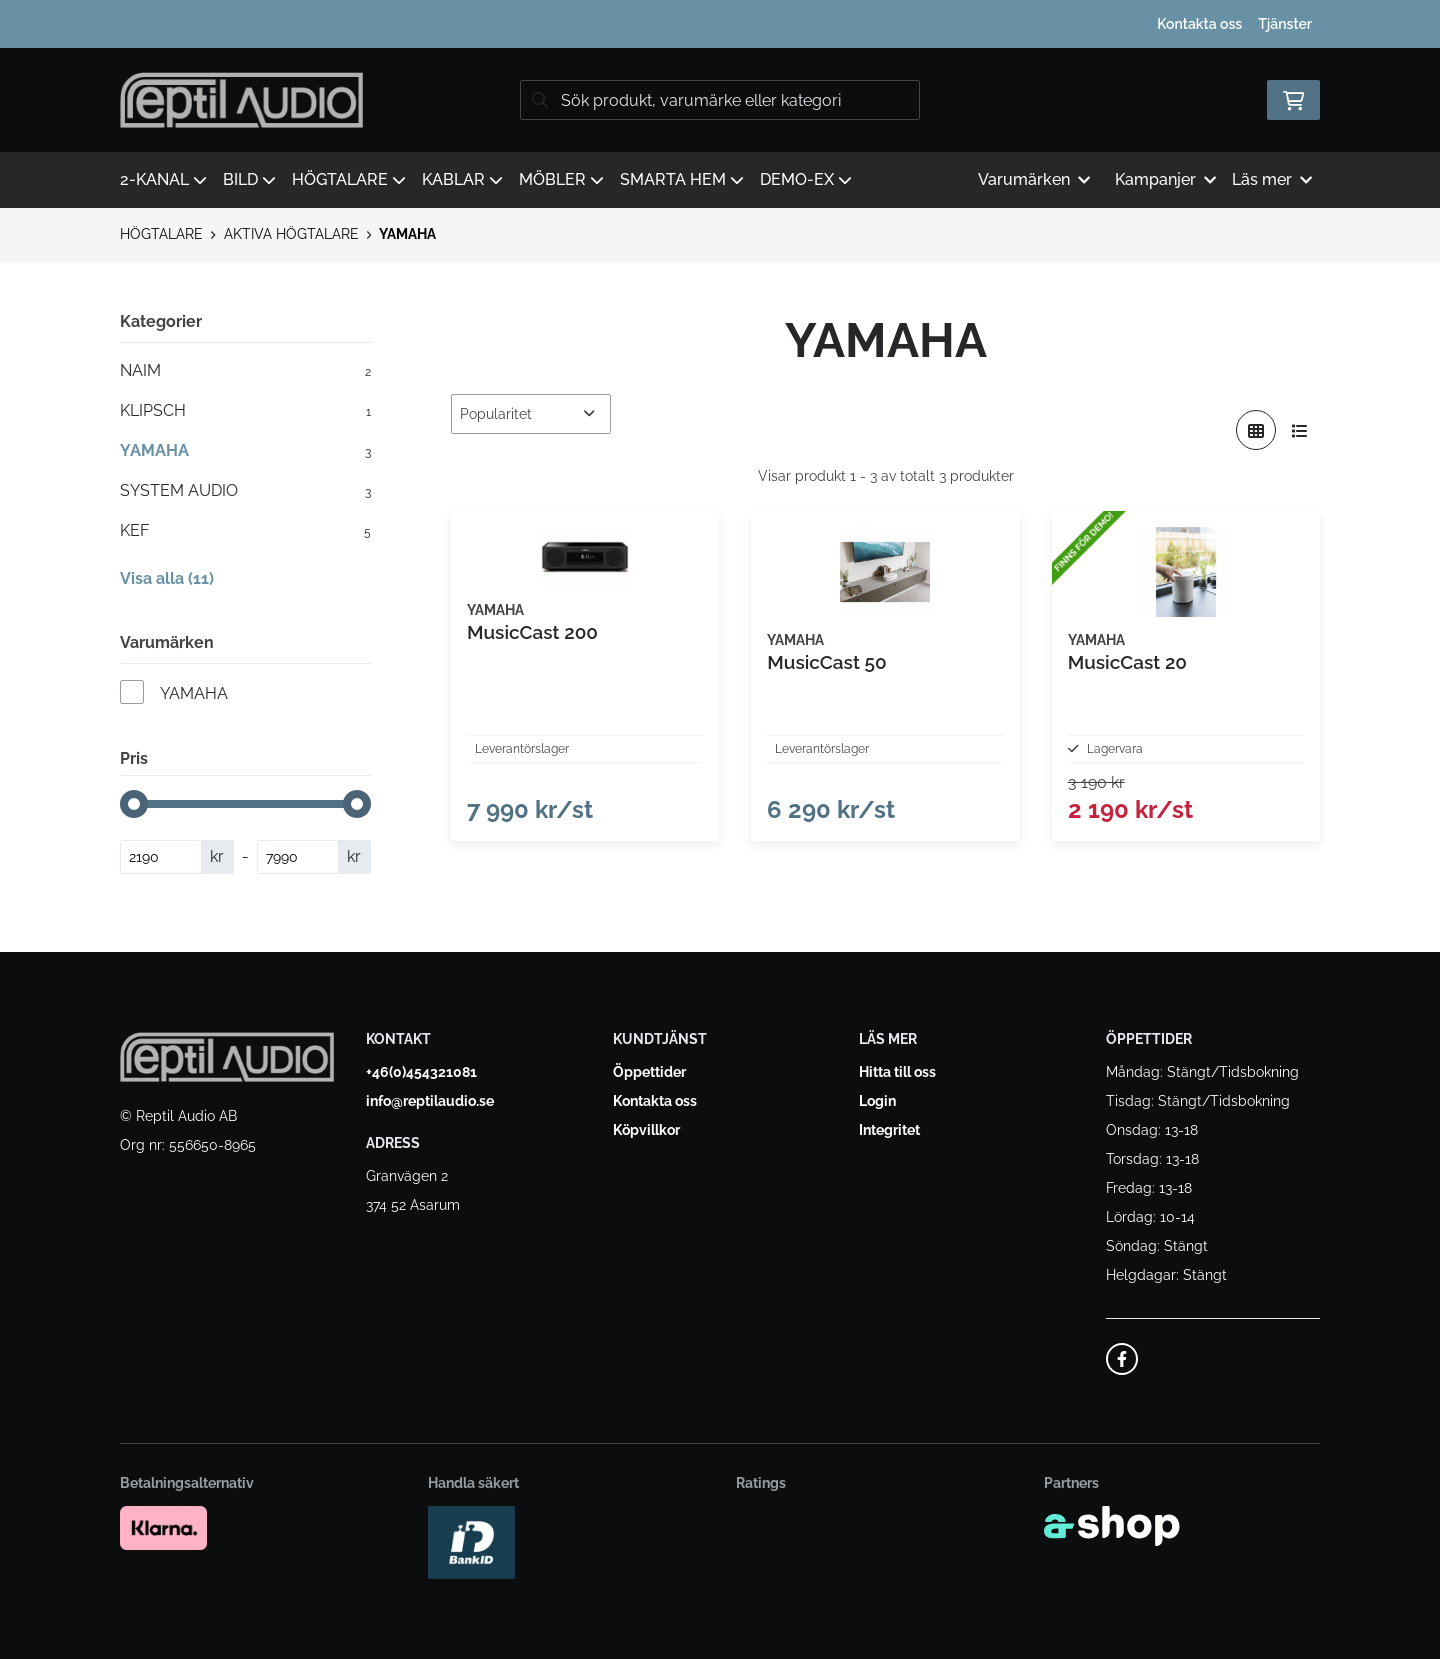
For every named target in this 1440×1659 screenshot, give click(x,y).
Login (877, 1102)
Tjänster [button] (1285, 24)
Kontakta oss (1199, 24)
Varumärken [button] (1034, 179)
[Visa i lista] (1300, 430)
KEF (245, 531)
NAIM (245, 371)
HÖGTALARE (349, 179)
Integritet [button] (889, 1131)
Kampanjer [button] (1165, 179)
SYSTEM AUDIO (245, 491)
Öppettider (649, 1073)
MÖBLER (561, 179)
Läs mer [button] (1272, 179)
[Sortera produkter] (531, 414)
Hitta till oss (897, 1073)
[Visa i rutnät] (1256, 430)
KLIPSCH (245, 411)
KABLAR (462, 179)
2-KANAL (163, 179)
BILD (249, 179)
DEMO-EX (806, 179)
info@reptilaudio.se (430, 1102)
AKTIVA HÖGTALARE (291, 234)
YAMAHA (407, 234)
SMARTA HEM (682, 179)
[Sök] (720, 100)
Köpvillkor (646, 1131)
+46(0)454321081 (421, 1073)
